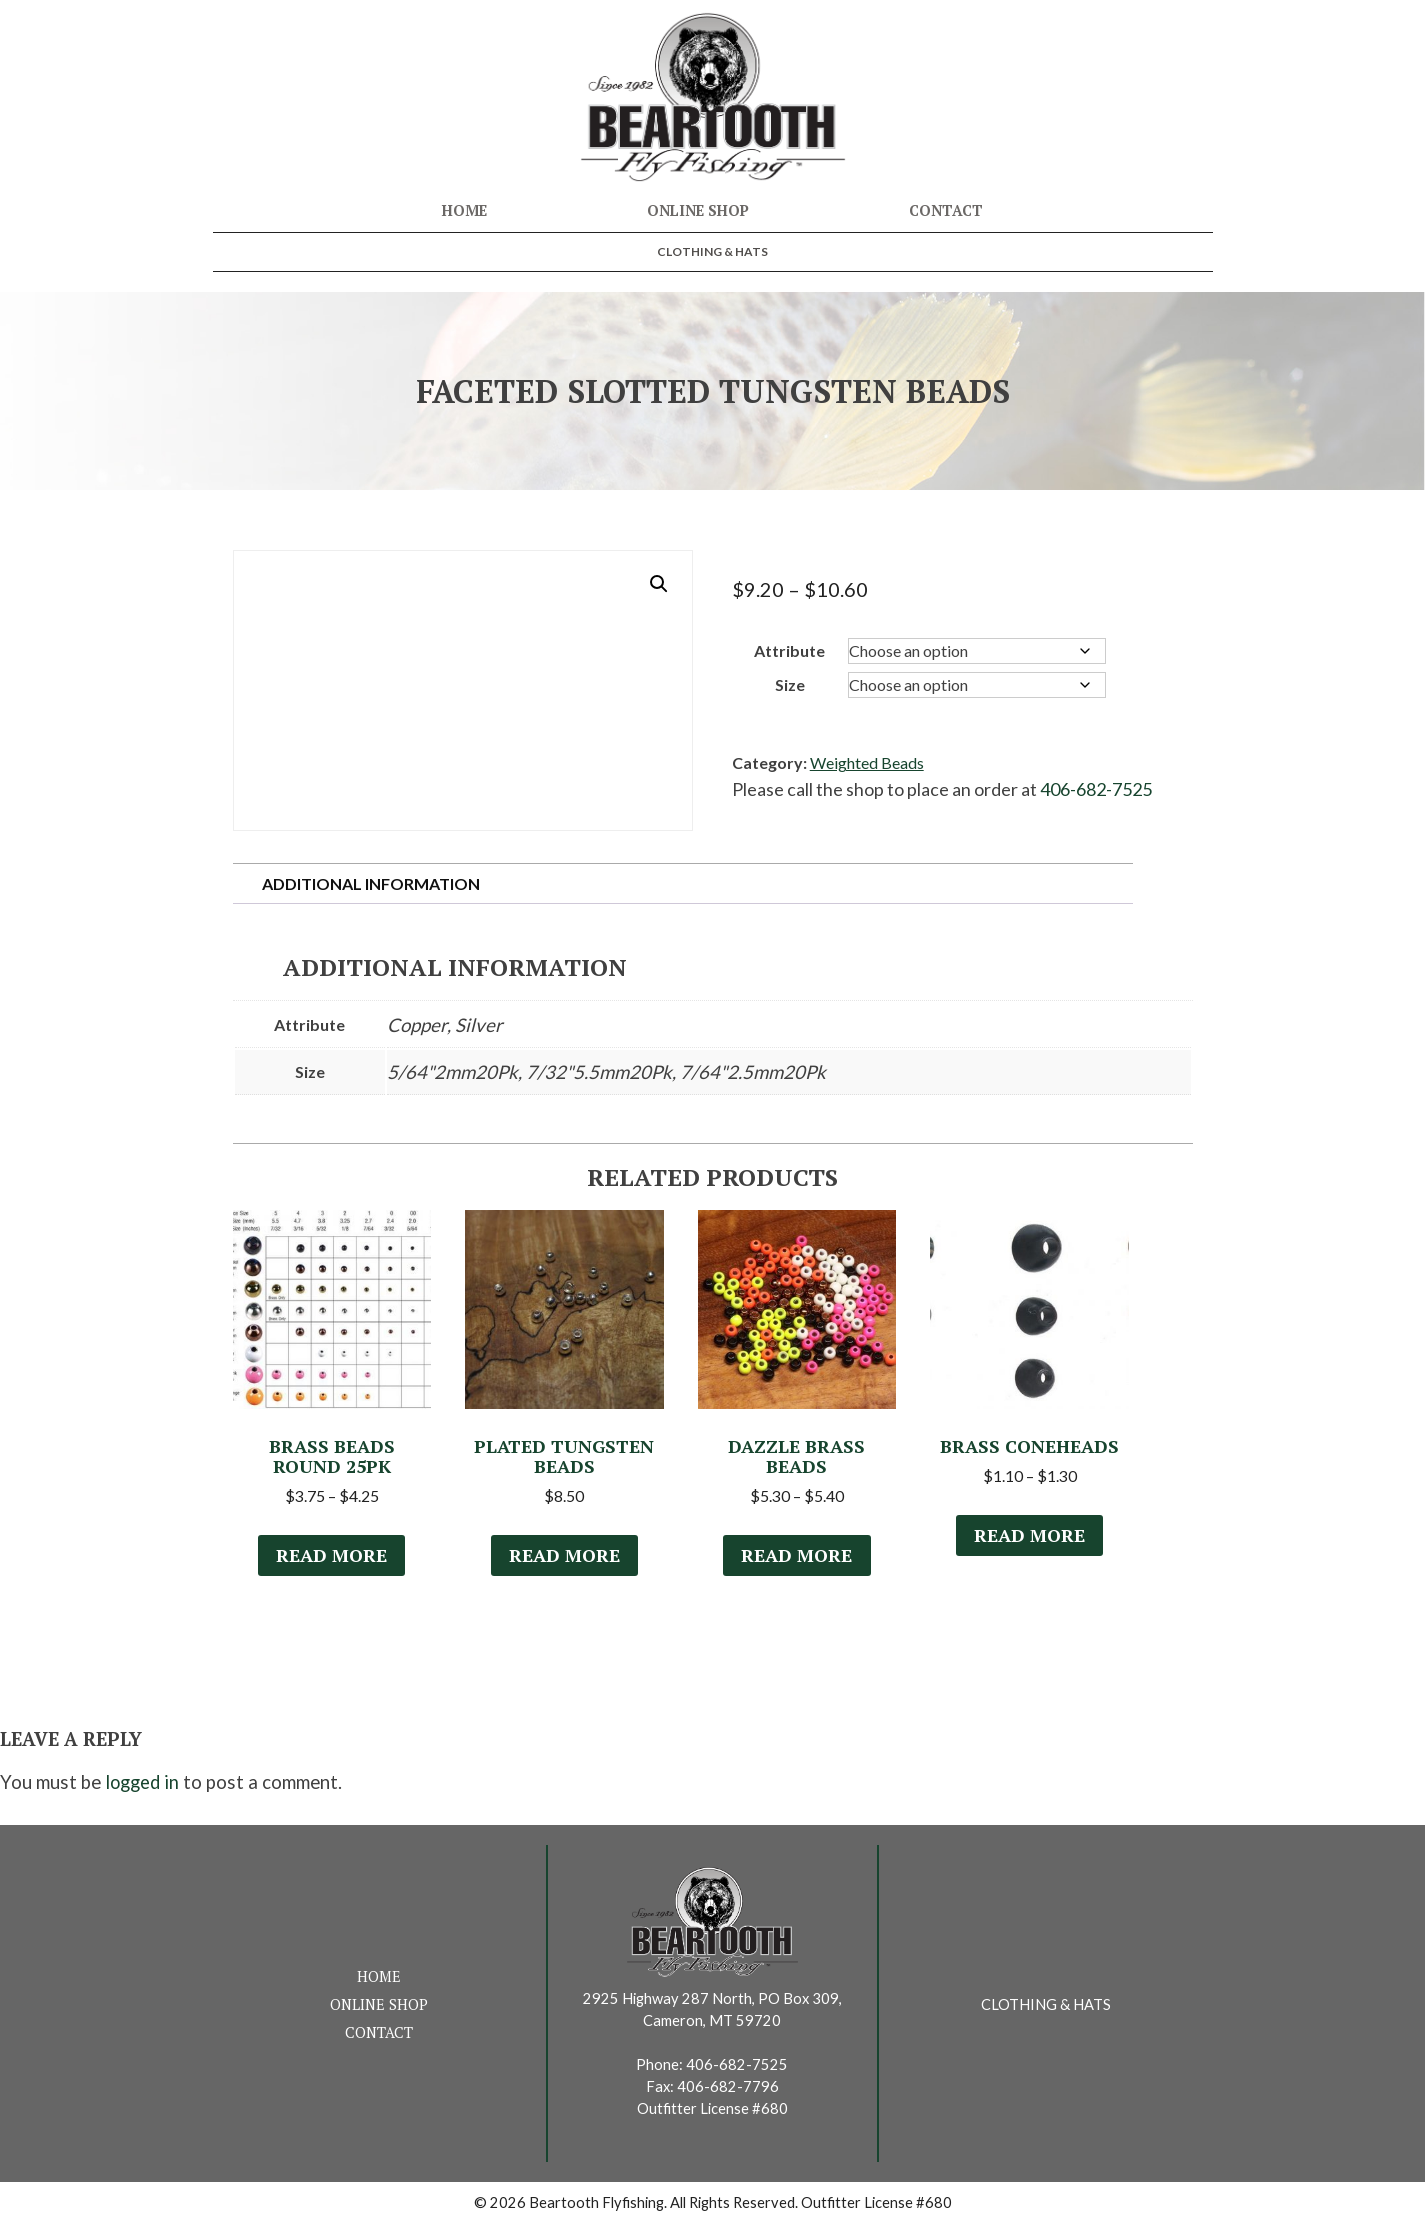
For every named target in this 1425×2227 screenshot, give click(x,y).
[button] (659, 584)
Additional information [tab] (371, 883)
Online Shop (698, 210)
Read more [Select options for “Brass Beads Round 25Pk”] (332, 1558)
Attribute (789, 650)
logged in (142, 1786)
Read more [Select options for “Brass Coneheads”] (1030, 1538)
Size (790, 684)
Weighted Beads (867, 762)
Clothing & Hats (712, 251)
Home (464, 210)
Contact (946, 210)
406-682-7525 (1096, 789)
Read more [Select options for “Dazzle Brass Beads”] (797, 1558)
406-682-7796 (728, 2089)
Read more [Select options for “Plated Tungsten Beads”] (564, 1558)
